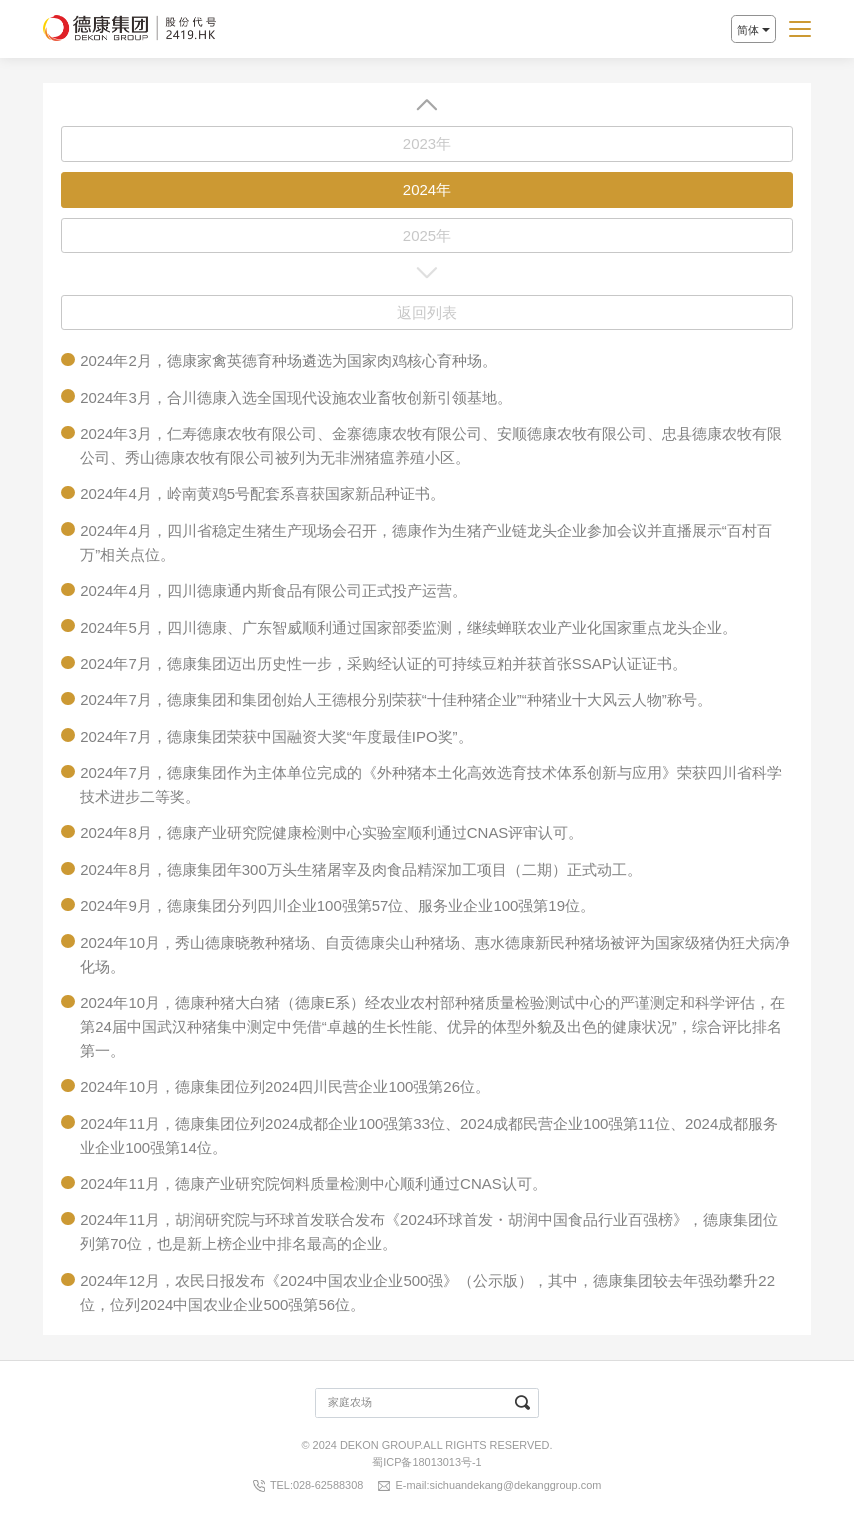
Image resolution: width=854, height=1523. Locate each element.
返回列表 (427, 312)
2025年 (427, 235)
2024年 (427, 189)
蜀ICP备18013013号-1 (426, 1462)
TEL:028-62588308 (316, 1485)
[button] (426, 104)
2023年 (427, 143)
